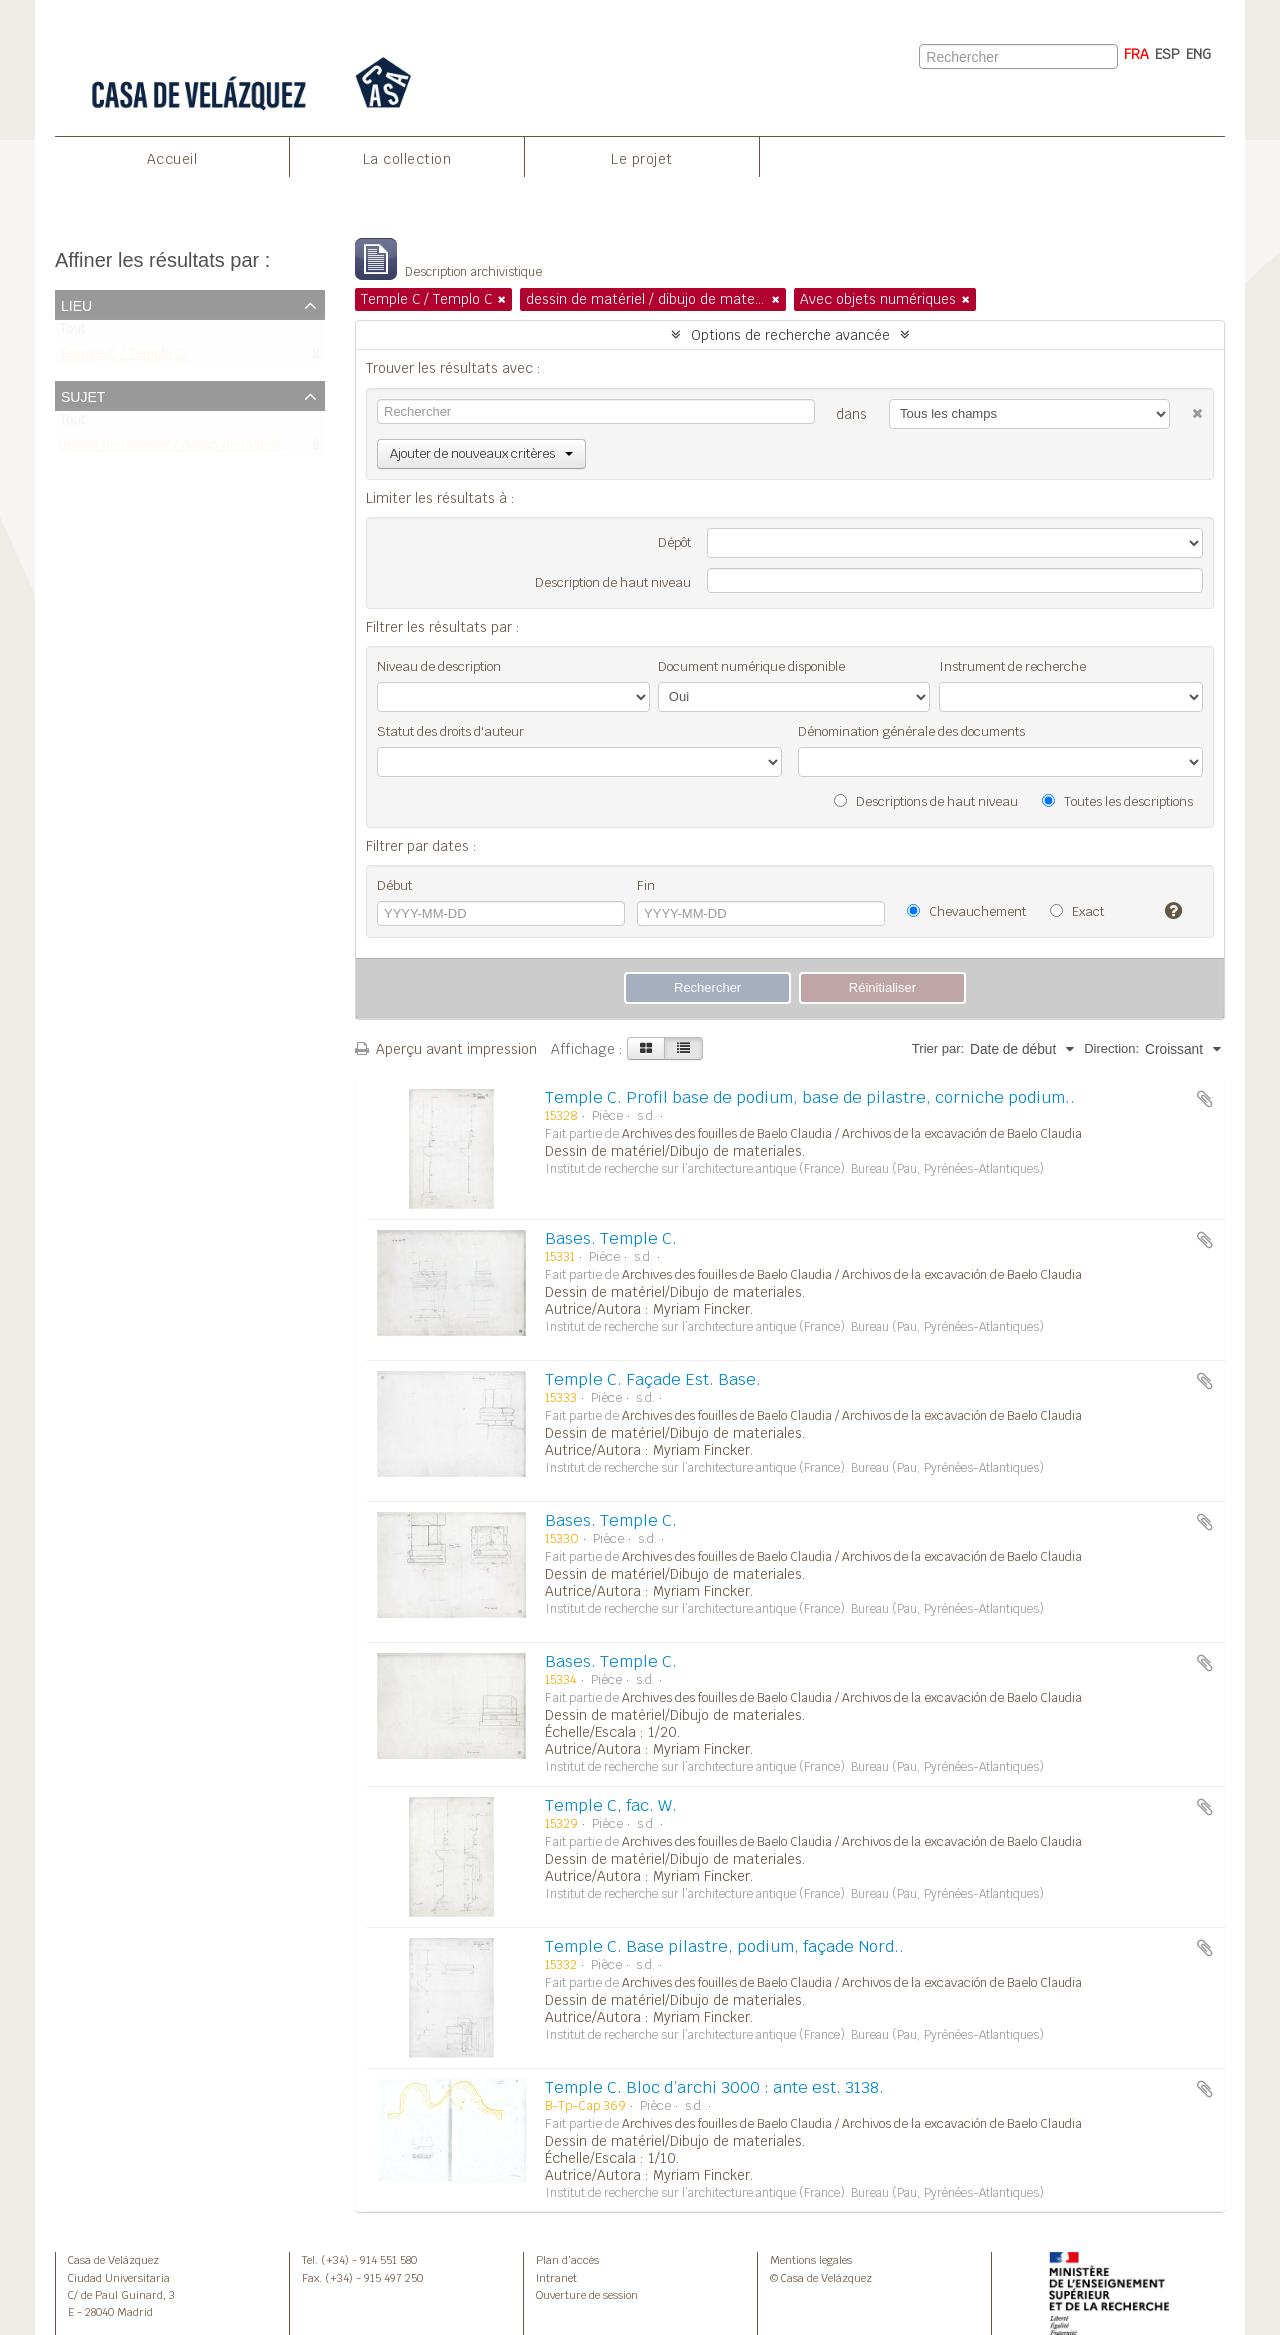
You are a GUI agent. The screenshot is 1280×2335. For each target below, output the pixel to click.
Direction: (1111, 1048)
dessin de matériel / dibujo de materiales (181, 448)
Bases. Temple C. (611, 1238)
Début (394, 885)
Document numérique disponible (751, 666)
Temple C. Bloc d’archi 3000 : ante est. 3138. (714, 2087)
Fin (646, 885)
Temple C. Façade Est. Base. (653, 1379)
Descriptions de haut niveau (926, 801)
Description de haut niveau (613, 582)
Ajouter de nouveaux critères (481, 453)
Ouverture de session (587, 2295)
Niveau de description (439, 666)
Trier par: (938, 1048)
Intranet (556, 2278)
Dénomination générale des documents (911, 731)
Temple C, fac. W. (611, 1805)
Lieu (76, 304)
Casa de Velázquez (113, 2260)
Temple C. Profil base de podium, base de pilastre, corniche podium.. (810, 1097)
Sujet (83, 395)
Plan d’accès (567, 2260)
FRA (1136, 54)
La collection (407, 159)
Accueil (172, 159)
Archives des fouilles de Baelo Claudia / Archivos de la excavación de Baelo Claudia (852, 1134)
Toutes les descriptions (1117, 801)
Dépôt (674, 542)
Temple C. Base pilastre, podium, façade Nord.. (724, 1946)
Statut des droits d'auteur (450, 731)
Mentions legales (811, 2260)
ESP (1167, 54)
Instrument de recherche (1012, 666)
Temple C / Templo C (122, 358)
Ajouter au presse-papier (1205, 1099)
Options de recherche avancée (790, 335)
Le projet (642, 159)
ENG (1198, 54)
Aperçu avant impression (446, 1049)
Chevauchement (966, 911)
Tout (72, 333)
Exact (1077, 911)
